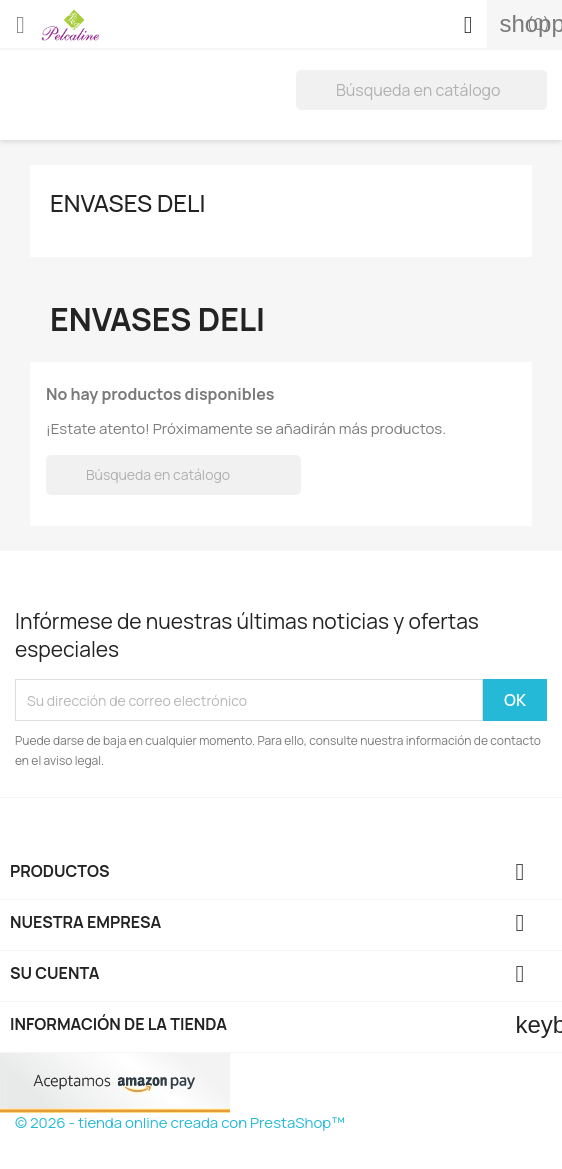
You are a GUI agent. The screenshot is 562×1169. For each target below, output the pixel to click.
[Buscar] (421, 90)
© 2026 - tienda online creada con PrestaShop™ (180, 1122)
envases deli (128, 202)
